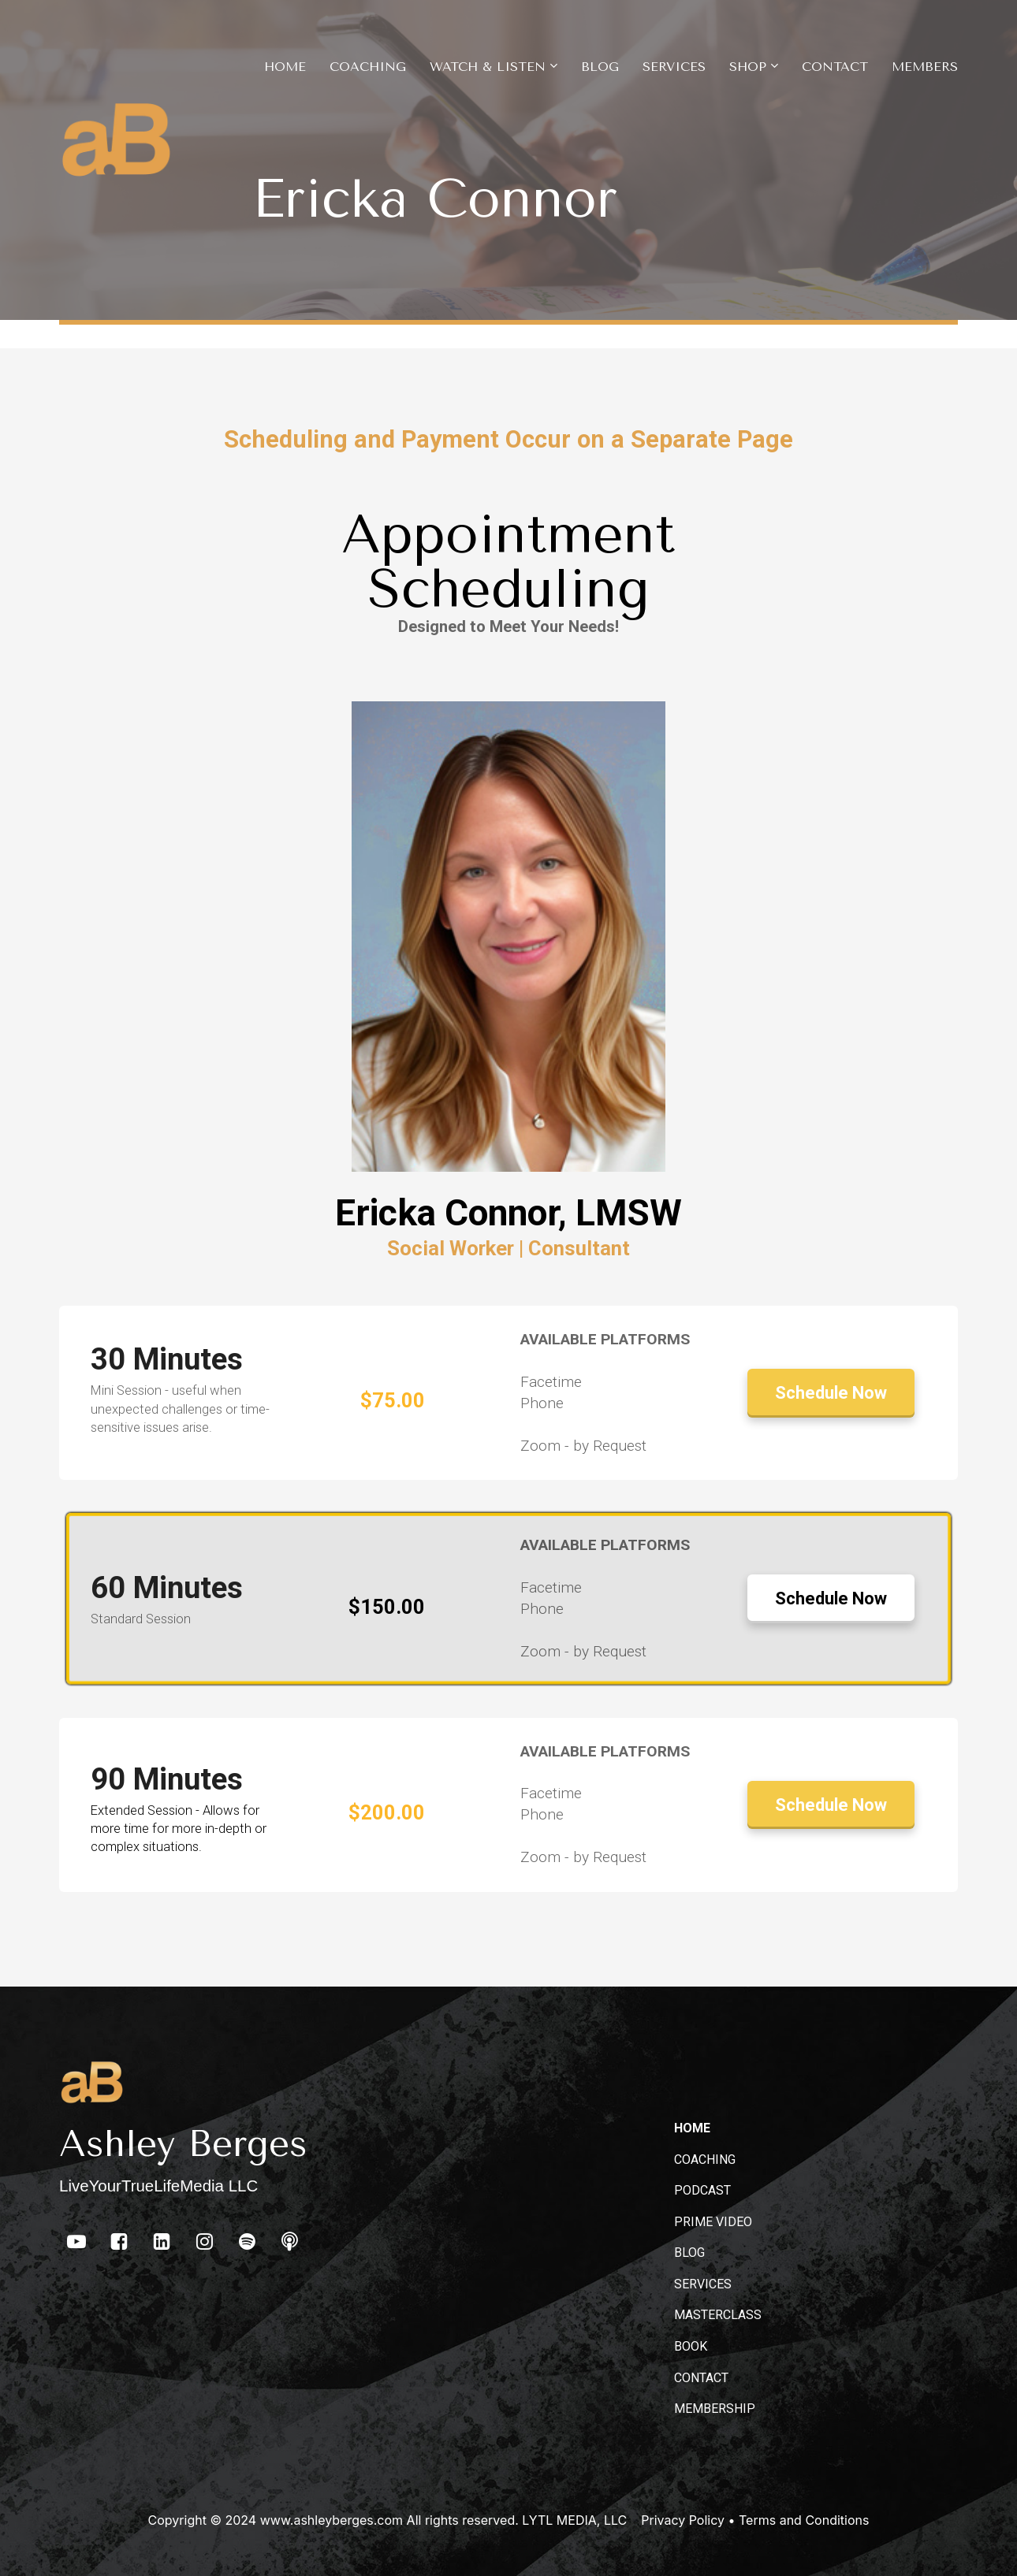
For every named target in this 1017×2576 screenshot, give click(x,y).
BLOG (689, 2252)
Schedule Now (831, 1393)
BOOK (690, 2346)
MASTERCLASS (718, 2314)
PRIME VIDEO (713, 2221)
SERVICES (703, 2284)
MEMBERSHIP (714, 2408)
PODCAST (702, 2190)
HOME (692, 2128)
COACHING (705, 2159)
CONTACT (701, 2377)
